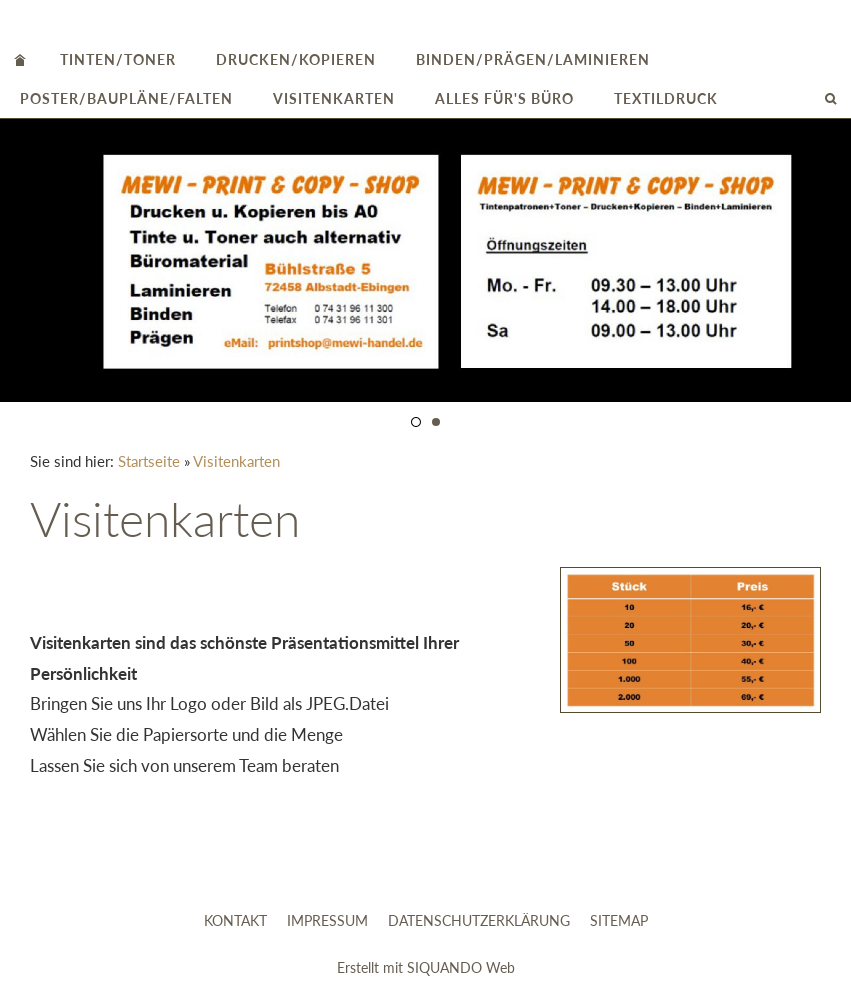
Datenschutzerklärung (479, 920)
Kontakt (235, 920)
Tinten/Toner (118, 59)
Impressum (327, 920)
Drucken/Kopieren (296, 59)
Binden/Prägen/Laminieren (533, 59)
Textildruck (666, 98)
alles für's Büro (504, 98)
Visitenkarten (334, 98)
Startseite (149, 461)
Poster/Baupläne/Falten (126, 98)
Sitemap (619, 920)
